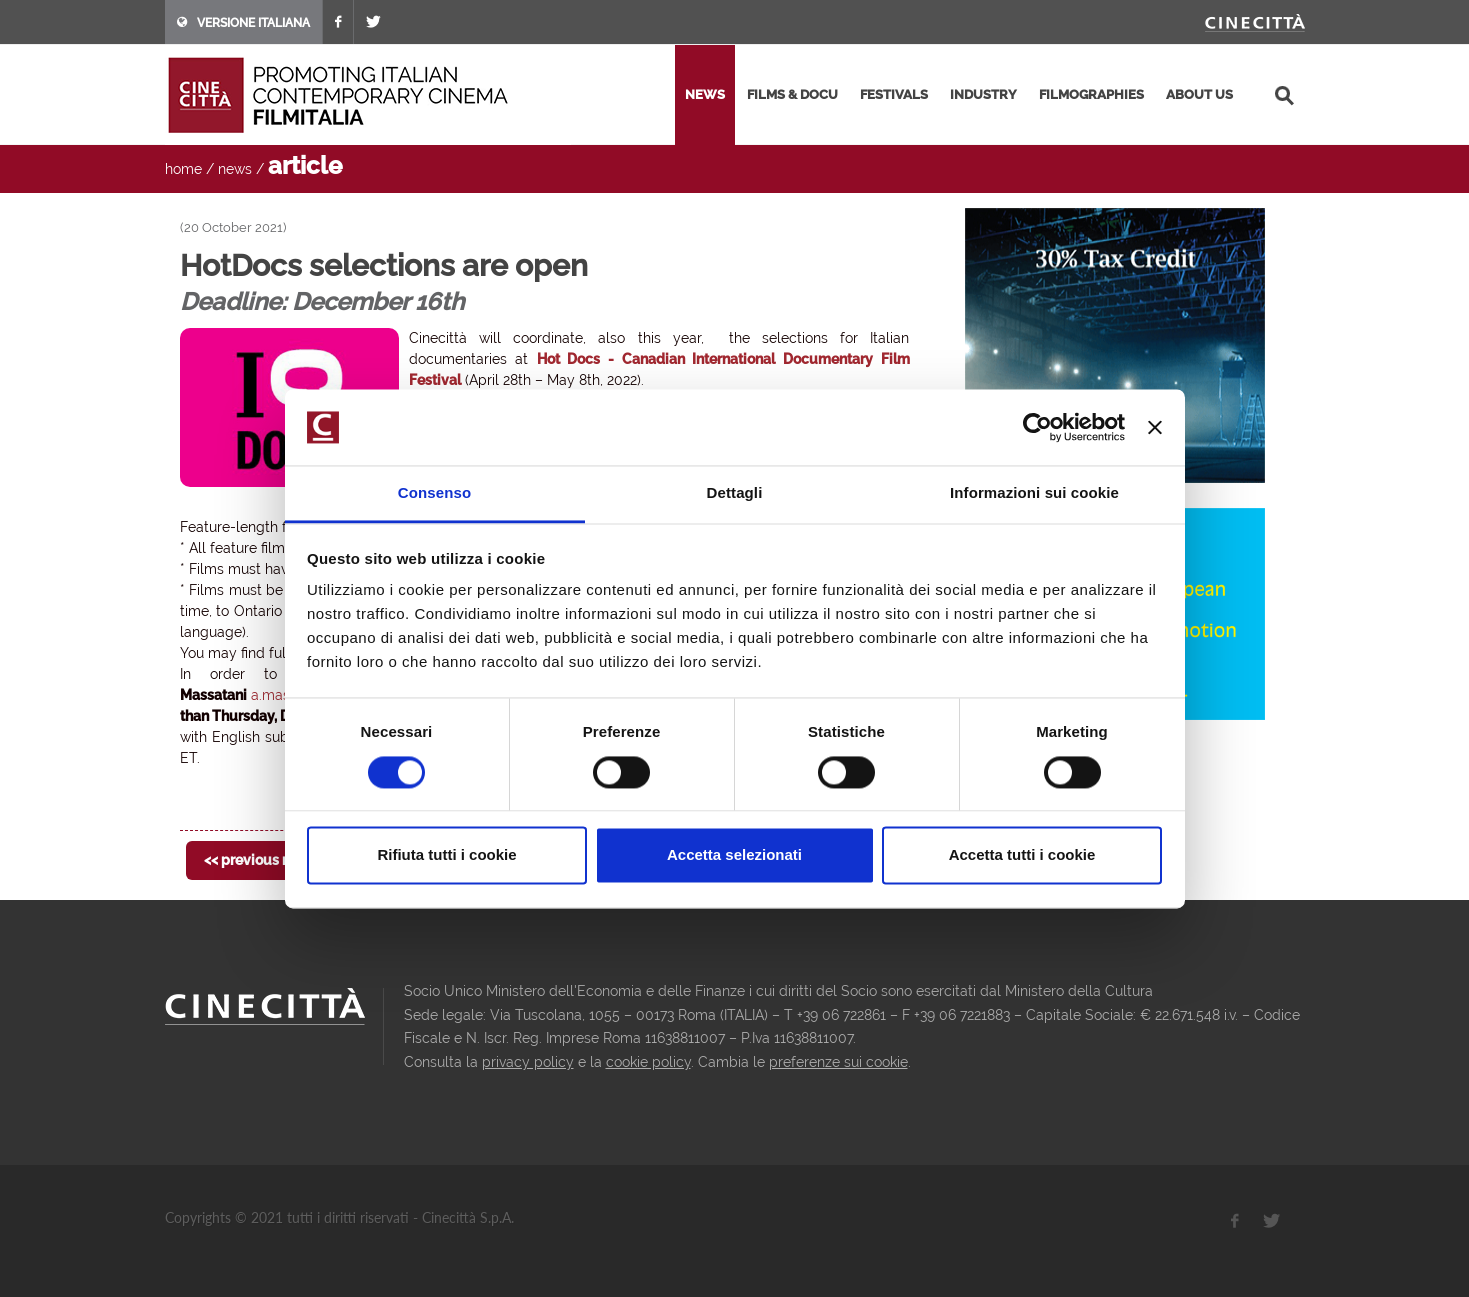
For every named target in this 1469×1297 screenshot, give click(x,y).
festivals (894, 94)
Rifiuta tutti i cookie (446, 855)
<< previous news (260, 860)
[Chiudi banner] (1155, 427)
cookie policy (648, 1062)
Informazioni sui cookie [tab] (1034, 493)
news (705, 94)
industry (983, 94)
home (183, 169)
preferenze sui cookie (838, 1062)
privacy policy (528, 1062)
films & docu (792, 94)
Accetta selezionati (734, 855)
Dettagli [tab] (735, 493)
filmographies (1091, 94)
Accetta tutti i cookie (1022, 855)
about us (1199, 94)
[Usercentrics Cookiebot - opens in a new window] (1037, 427)
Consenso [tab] (434, 493)
